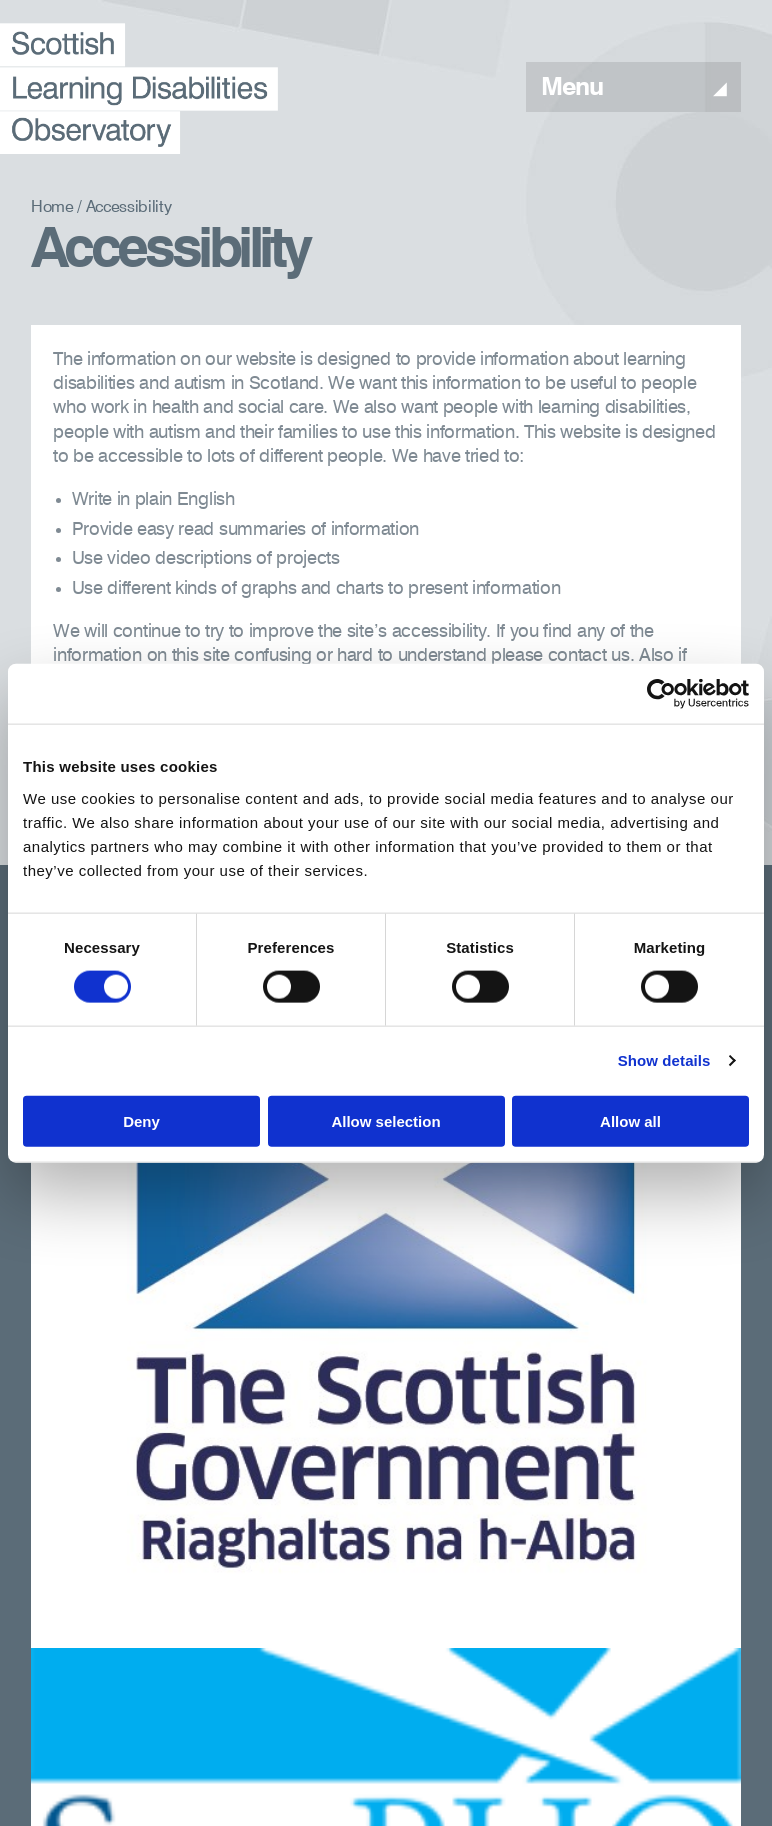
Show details (664, 1060)
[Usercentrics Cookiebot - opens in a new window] (661, 694)
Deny (141, 1120)
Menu (633, 88)
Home (52, 208)
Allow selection (385, 1120)
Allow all (630, 1120)
